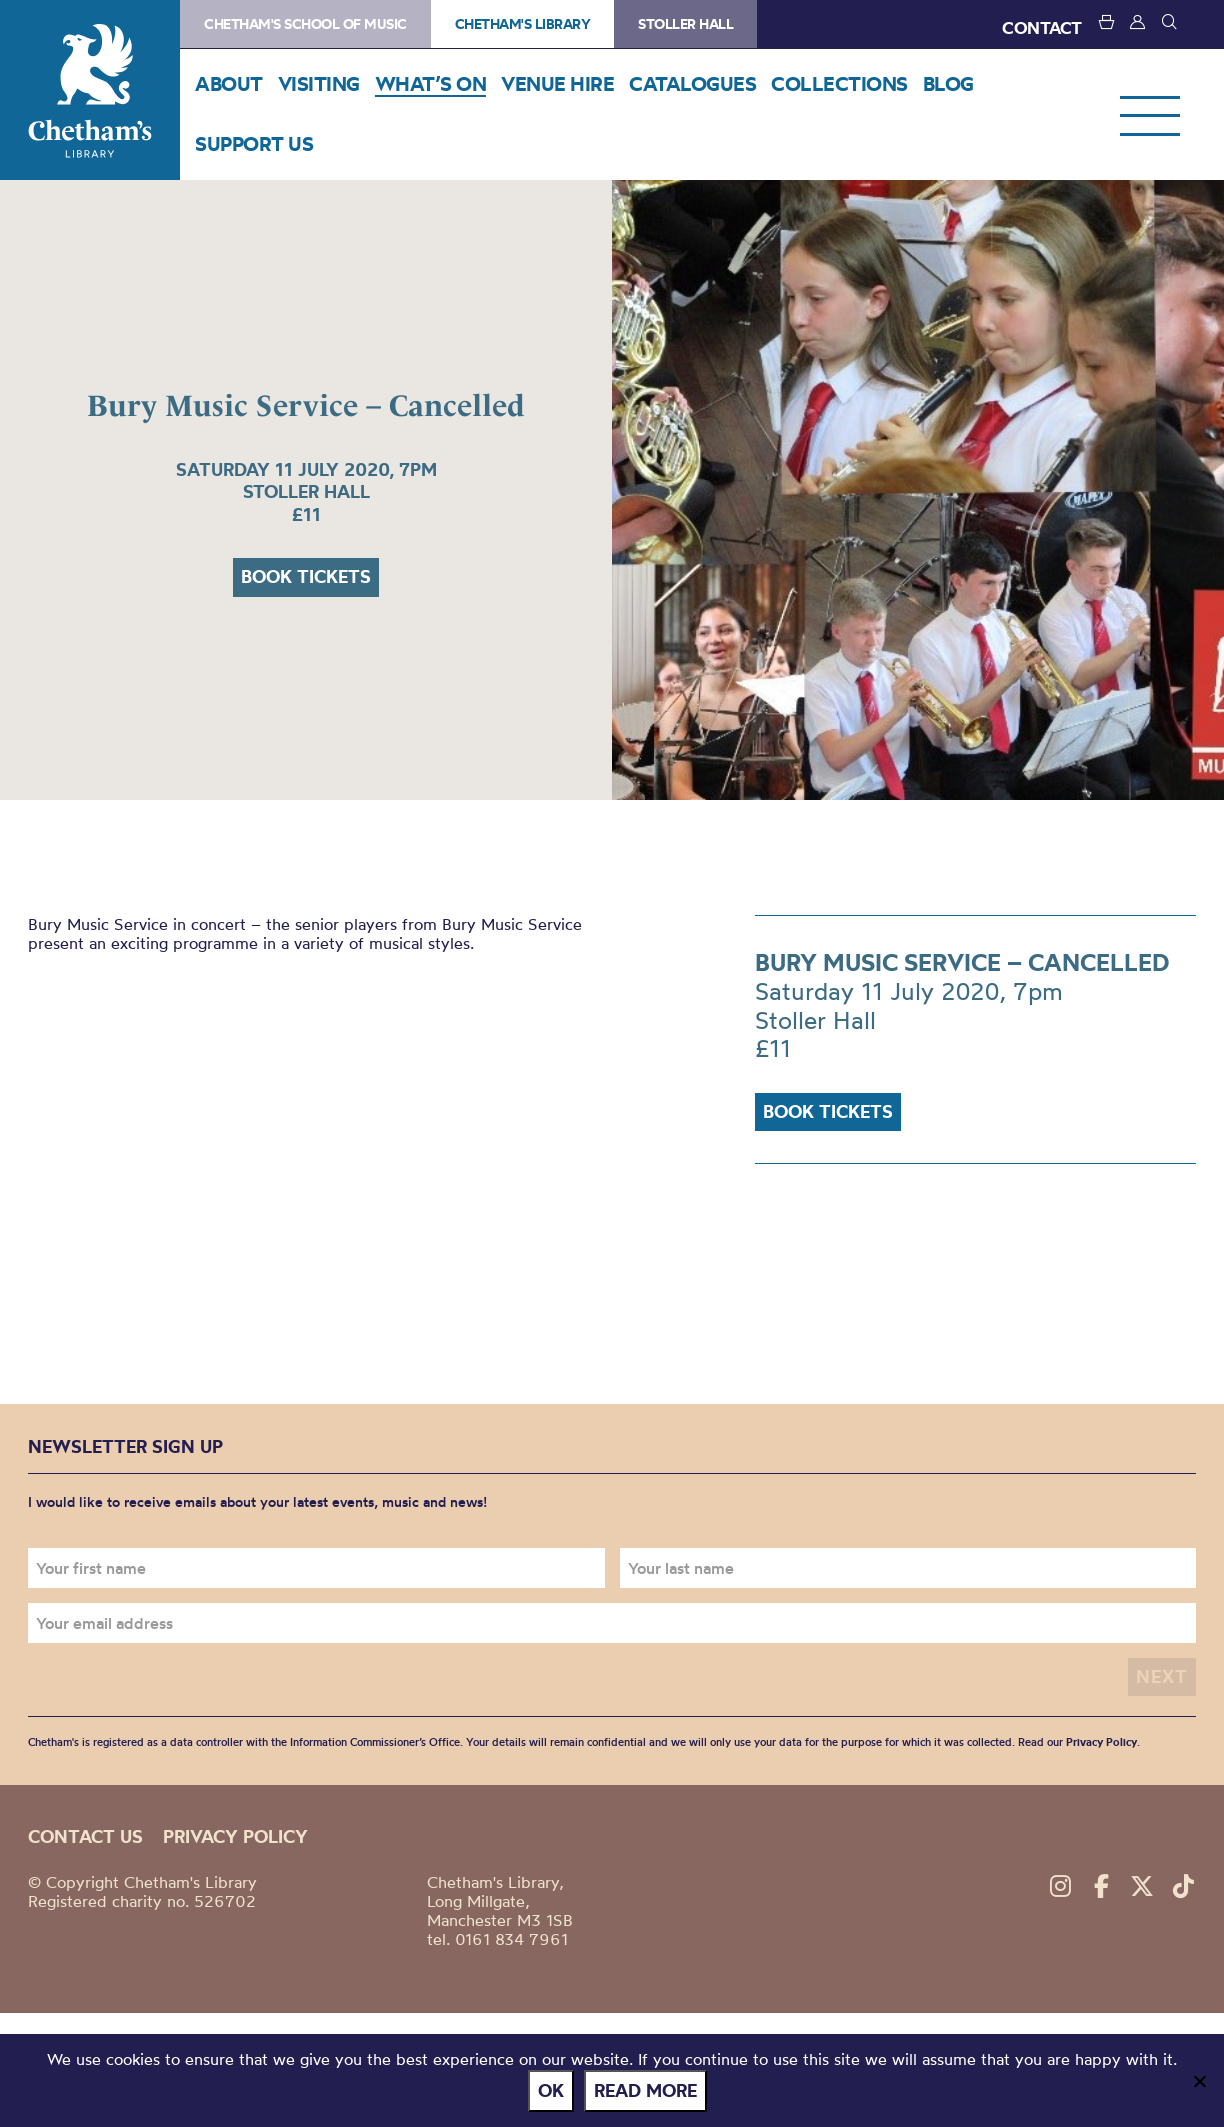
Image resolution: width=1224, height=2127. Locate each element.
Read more (645, 2090)
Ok (551, 2090)
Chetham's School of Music (305, 24)
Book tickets (306, 576)
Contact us (85, 1836)
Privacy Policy (1101, 1742)
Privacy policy (235, 1836)
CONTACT (1042, 27)
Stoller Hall (685, 24)
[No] (1199, 2081)
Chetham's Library (90, 90)
